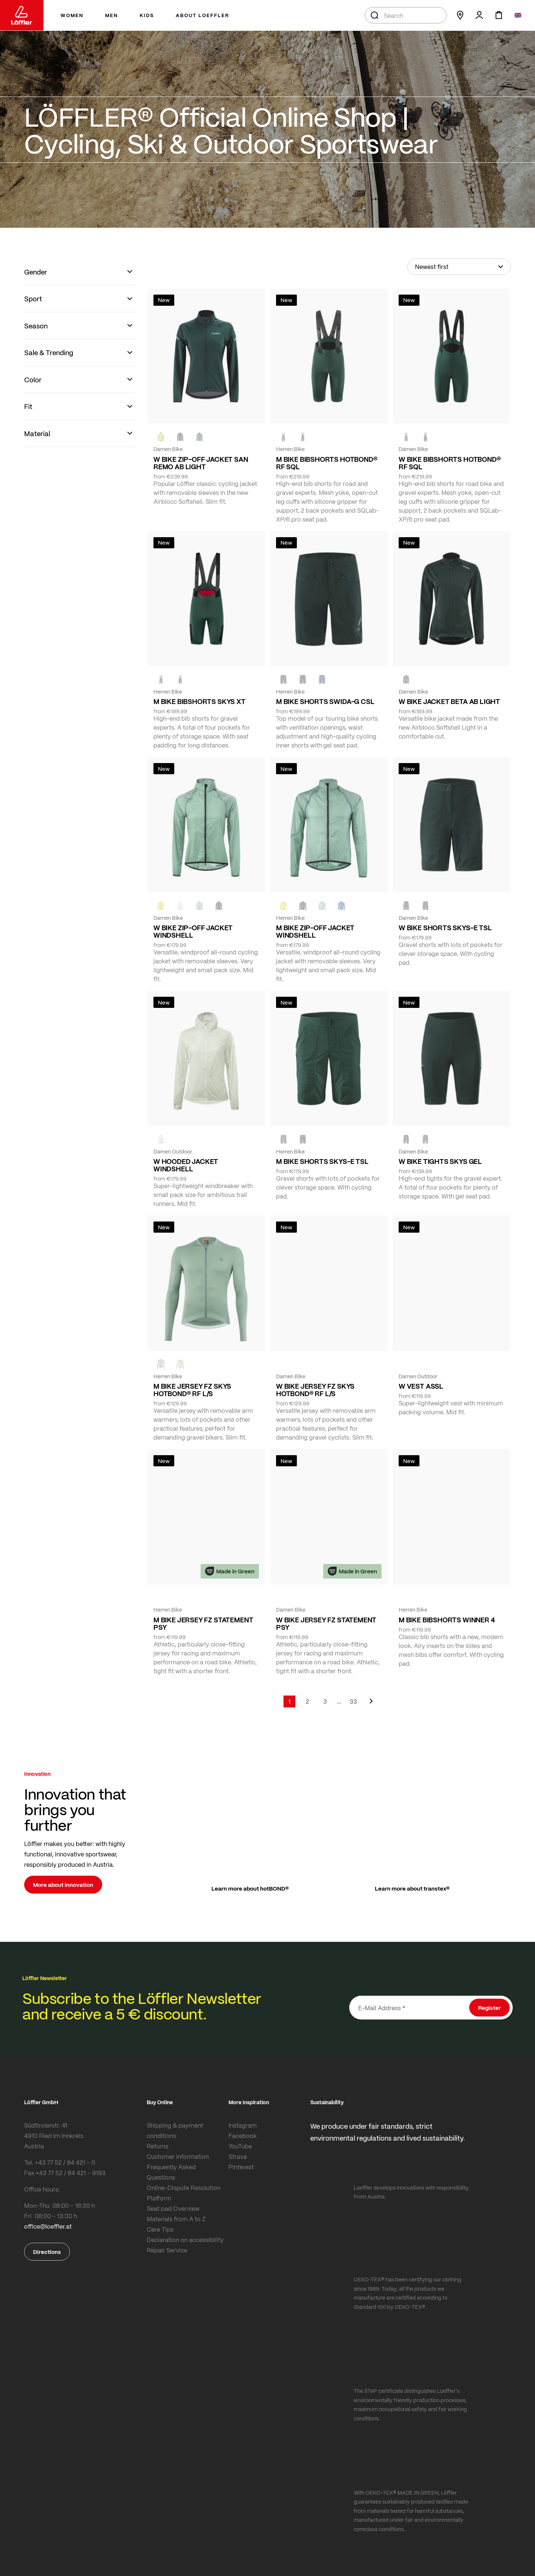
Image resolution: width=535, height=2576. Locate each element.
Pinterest (241, 2166)
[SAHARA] (180, 1364)
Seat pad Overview (173, 2208)
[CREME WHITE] (180, 905)
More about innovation (63, 1884)
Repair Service (167, 2250)
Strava (237, 2156)
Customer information (178, 2156)
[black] (180, 436)
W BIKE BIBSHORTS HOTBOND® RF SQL (450, 462)
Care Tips (160, 2229)
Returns (157, 2146)
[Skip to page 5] (339, 1701)
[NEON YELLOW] (160, 436)
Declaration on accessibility (185, 2239)
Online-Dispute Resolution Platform (183, 2193)
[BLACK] (406, 905)
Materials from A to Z (176, 2218)
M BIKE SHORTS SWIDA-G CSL (325, 701)
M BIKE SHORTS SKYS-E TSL (322, 1161)
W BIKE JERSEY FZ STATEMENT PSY (326, 1623)
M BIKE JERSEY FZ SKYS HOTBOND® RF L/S (192, 1389)
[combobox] (406, 15)
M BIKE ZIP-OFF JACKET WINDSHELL (315, 931)
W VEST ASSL (421, 1386)
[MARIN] (341, 905)
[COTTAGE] (199, 905)
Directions (47, 2251)
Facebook (242, 2135)
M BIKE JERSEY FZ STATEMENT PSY (203, 1623)
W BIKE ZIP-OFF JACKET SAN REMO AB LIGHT (200, 462)
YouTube (240, 2146)
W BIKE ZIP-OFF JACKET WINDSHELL (193, 931)
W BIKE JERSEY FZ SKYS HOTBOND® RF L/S (315, 1389)
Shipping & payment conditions (175, 2130)
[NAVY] (322, 679)
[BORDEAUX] (302, 1364)
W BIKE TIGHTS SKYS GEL (440, 1161)
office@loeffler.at (48, 2226)
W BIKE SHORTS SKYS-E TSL (445, 927)
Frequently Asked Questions (171, 2172)
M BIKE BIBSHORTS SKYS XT (199, 701)
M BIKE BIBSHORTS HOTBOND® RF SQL (326, 462)
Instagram (242, 2125)
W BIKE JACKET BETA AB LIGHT (449, 701)
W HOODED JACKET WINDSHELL (185, 1165)
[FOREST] (199, 436)
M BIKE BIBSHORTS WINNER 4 (447, 1619)
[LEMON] (160, 905)
